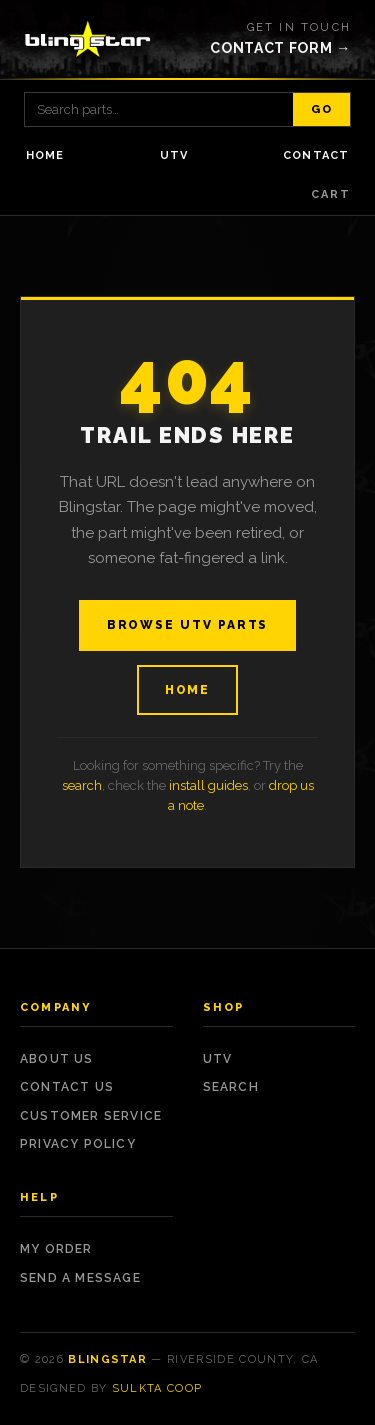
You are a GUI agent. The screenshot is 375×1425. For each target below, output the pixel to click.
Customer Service (91, 1116)
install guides (208, 785)
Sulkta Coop (157, 1388)
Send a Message (80, 1278)
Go (321, 109)
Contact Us (67, 1087)
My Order (56, 1249)
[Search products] (159, 109)
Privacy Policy (78, 1144)
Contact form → (280, 48)
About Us (57, 1059)
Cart (331, 194)
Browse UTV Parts (188, 625)
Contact (316, 155)
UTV (174, 155)
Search (231, 1087)
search (82, 785)
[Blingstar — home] (88, 39)
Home (45, 155)
